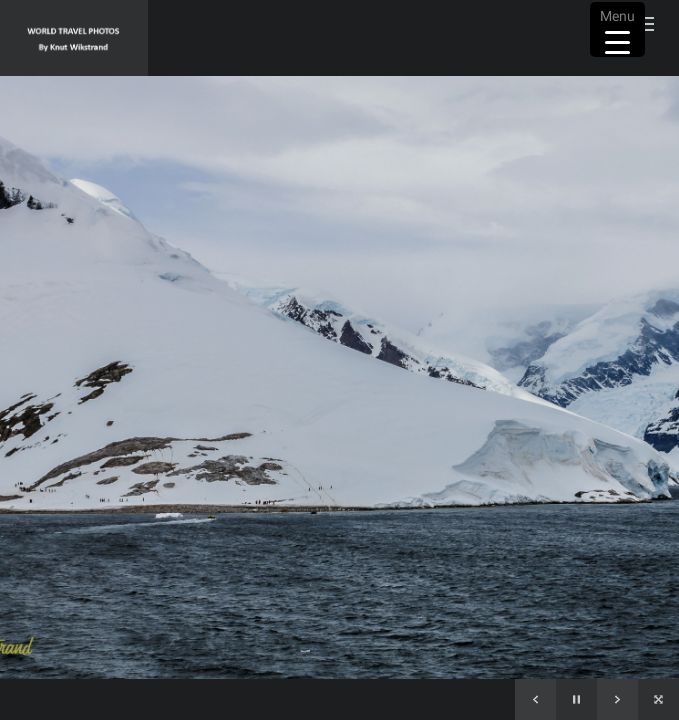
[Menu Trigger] (617, 29)
